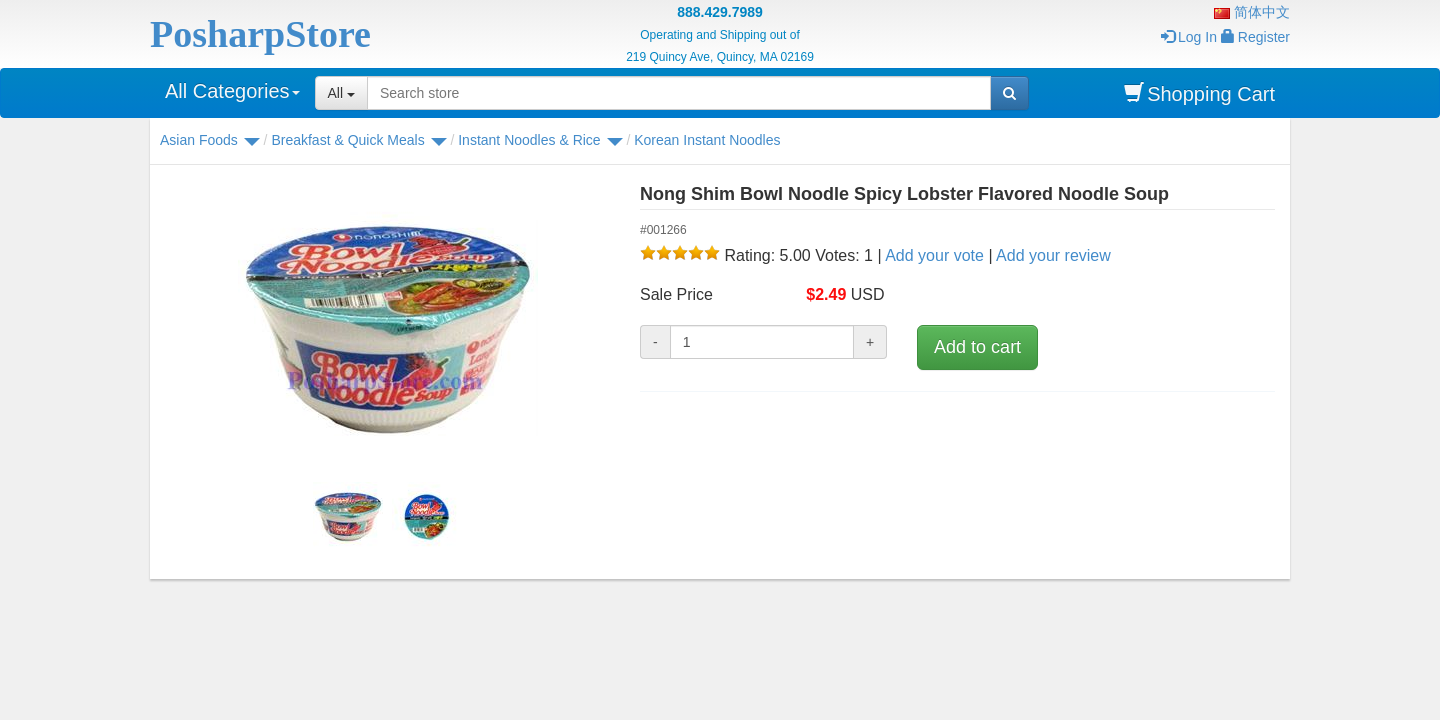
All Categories (232, 91)
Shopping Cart (1199, 93)
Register (1255, 37)
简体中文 (1252, 12)
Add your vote (934, 255)
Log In (1189, 37)
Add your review (1053, 255)
